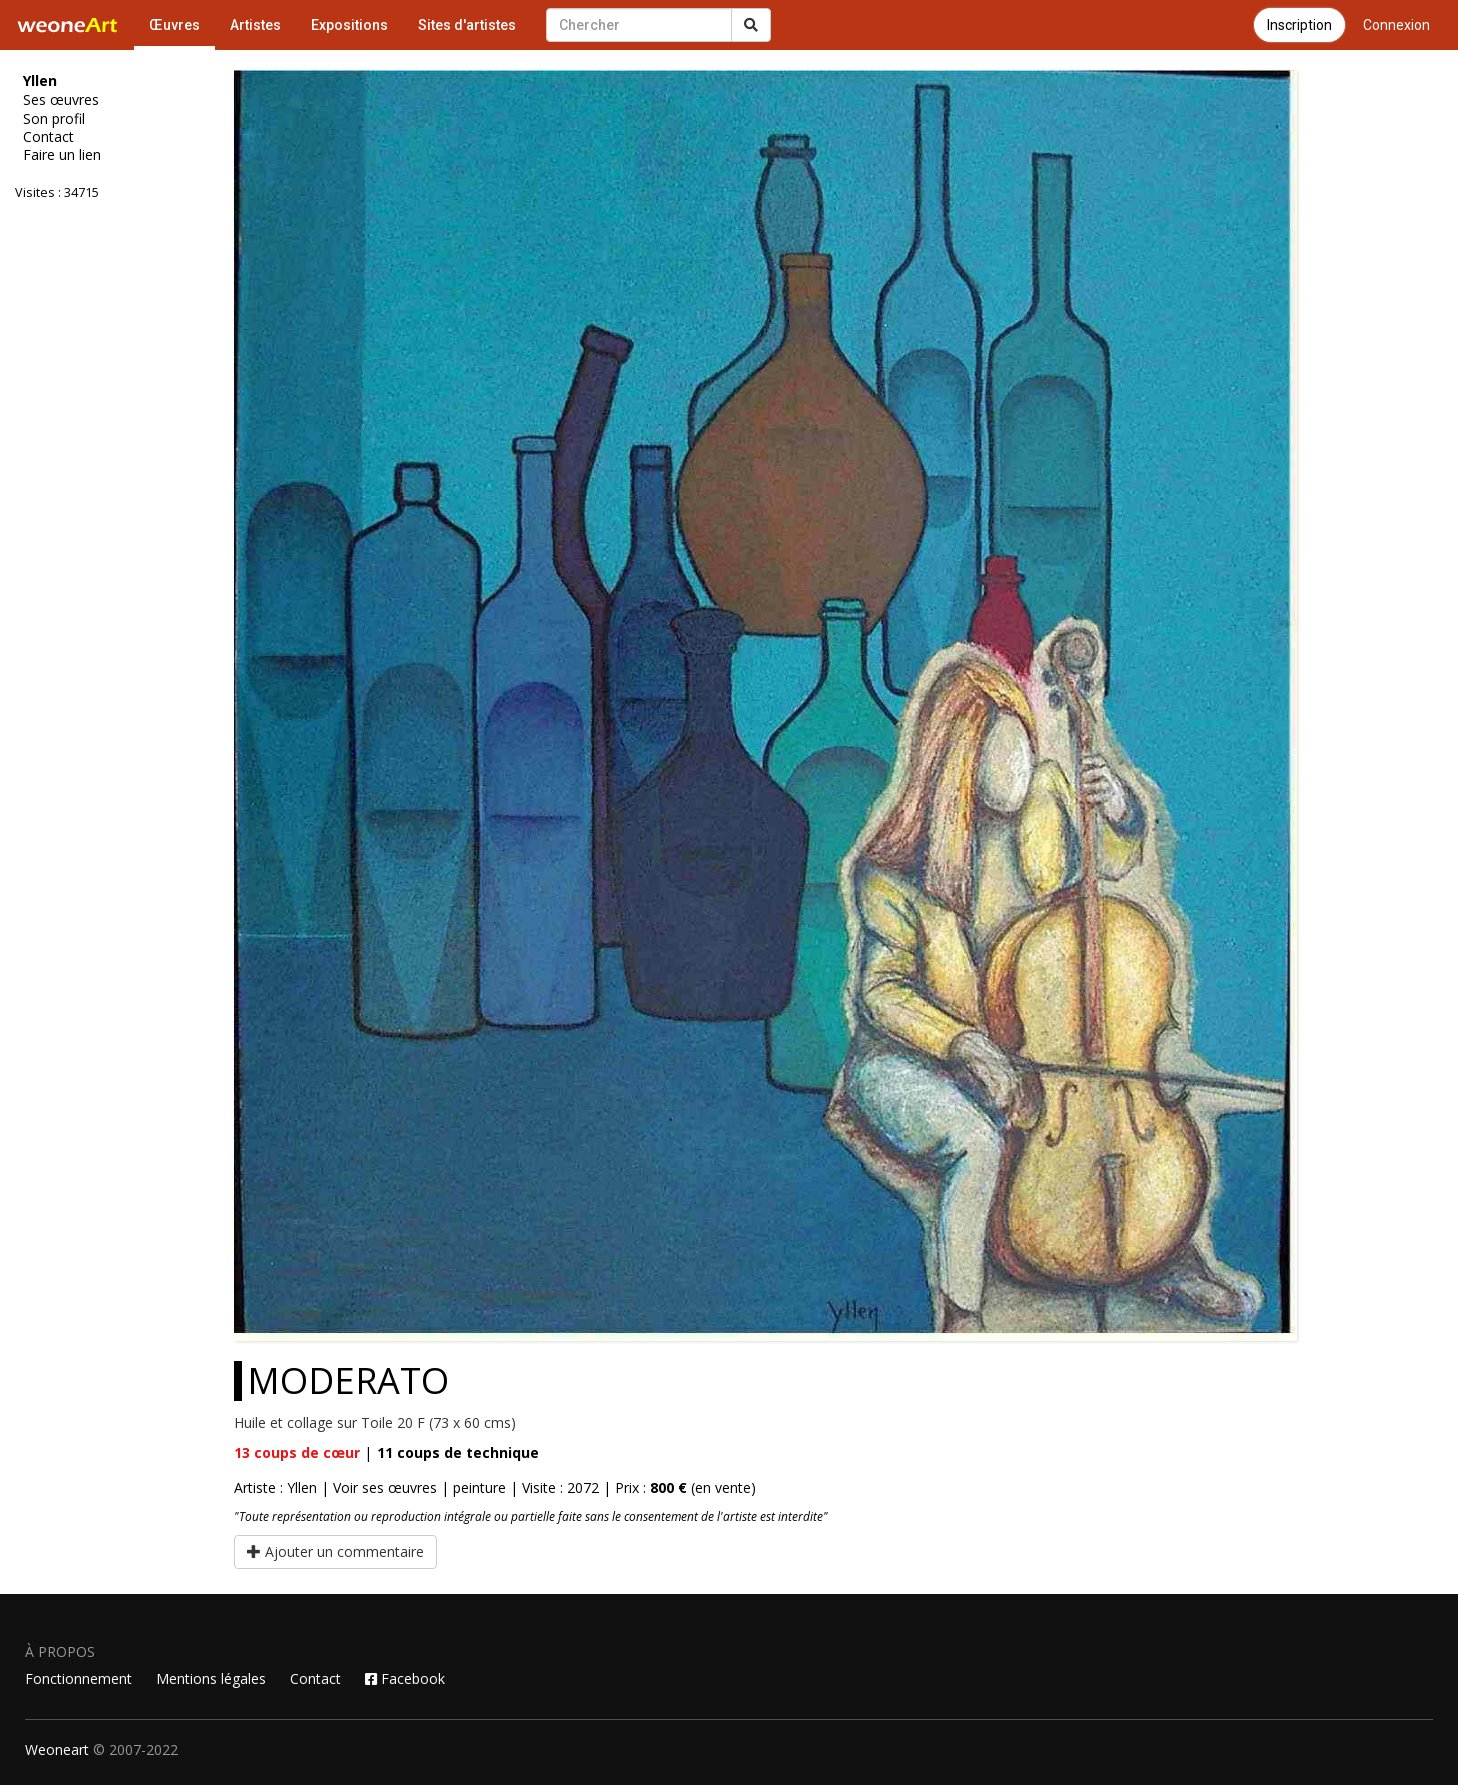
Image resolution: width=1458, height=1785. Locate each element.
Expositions (349, 25)
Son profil (54, 119)
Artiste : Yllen (275, 1487)
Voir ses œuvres (385, 1487)
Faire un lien (62, 155)
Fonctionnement (78, 1678)
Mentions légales (211, 1678)
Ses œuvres (61, 100)
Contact (48, 137)
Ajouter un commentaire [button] (335, 1551)
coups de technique (458, 1452)
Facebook (405, 1678)
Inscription (1299, 25)
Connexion (1396, 25)
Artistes (255, 25)
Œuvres (174, 25)
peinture (479, 1487)
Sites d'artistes (467, 25)
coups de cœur (297, 1452)
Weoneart (57, 1749)
